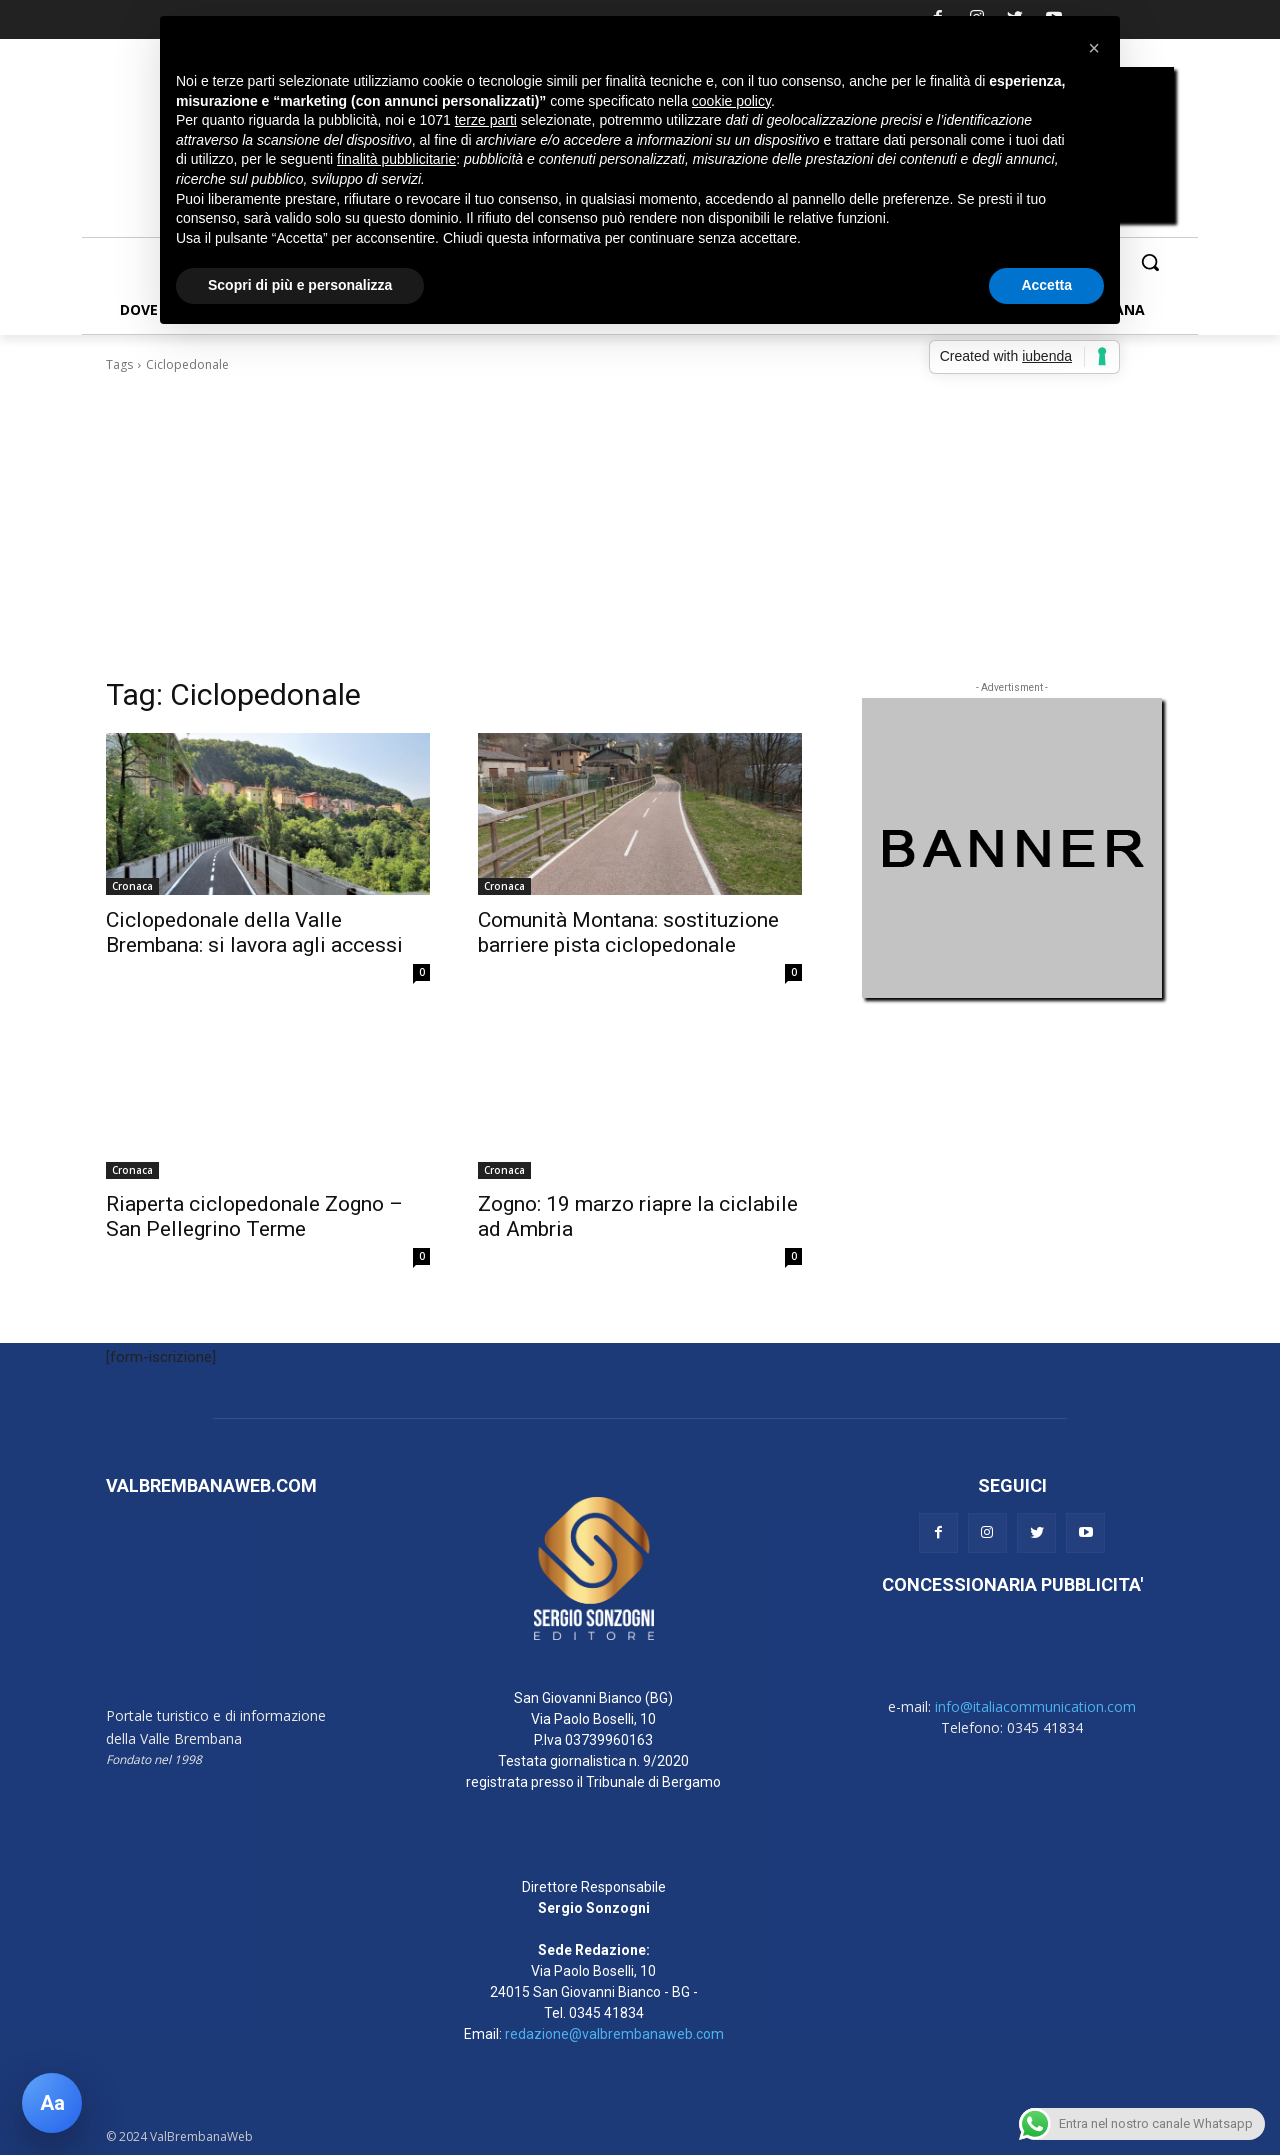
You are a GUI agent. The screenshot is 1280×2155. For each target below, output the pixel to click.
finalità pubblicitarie (396, 159)
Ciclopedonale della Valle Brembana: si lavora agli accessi (254, 932)
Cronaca (132, 886)
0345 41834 (606, 2013)
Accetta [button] (1046, 285)
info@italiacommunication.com (1035, 1706)
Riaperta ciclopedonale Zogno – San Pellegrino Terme (254, 1216)
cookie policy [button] (731, 101)
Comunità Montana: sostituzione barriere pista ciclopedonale (628, 932)
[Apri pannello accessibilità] (52, 2103)
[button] (1150, 262)
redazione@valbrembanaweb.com (614, 2034)
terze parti (486, 120)
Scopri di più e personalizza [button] (300, 285)
